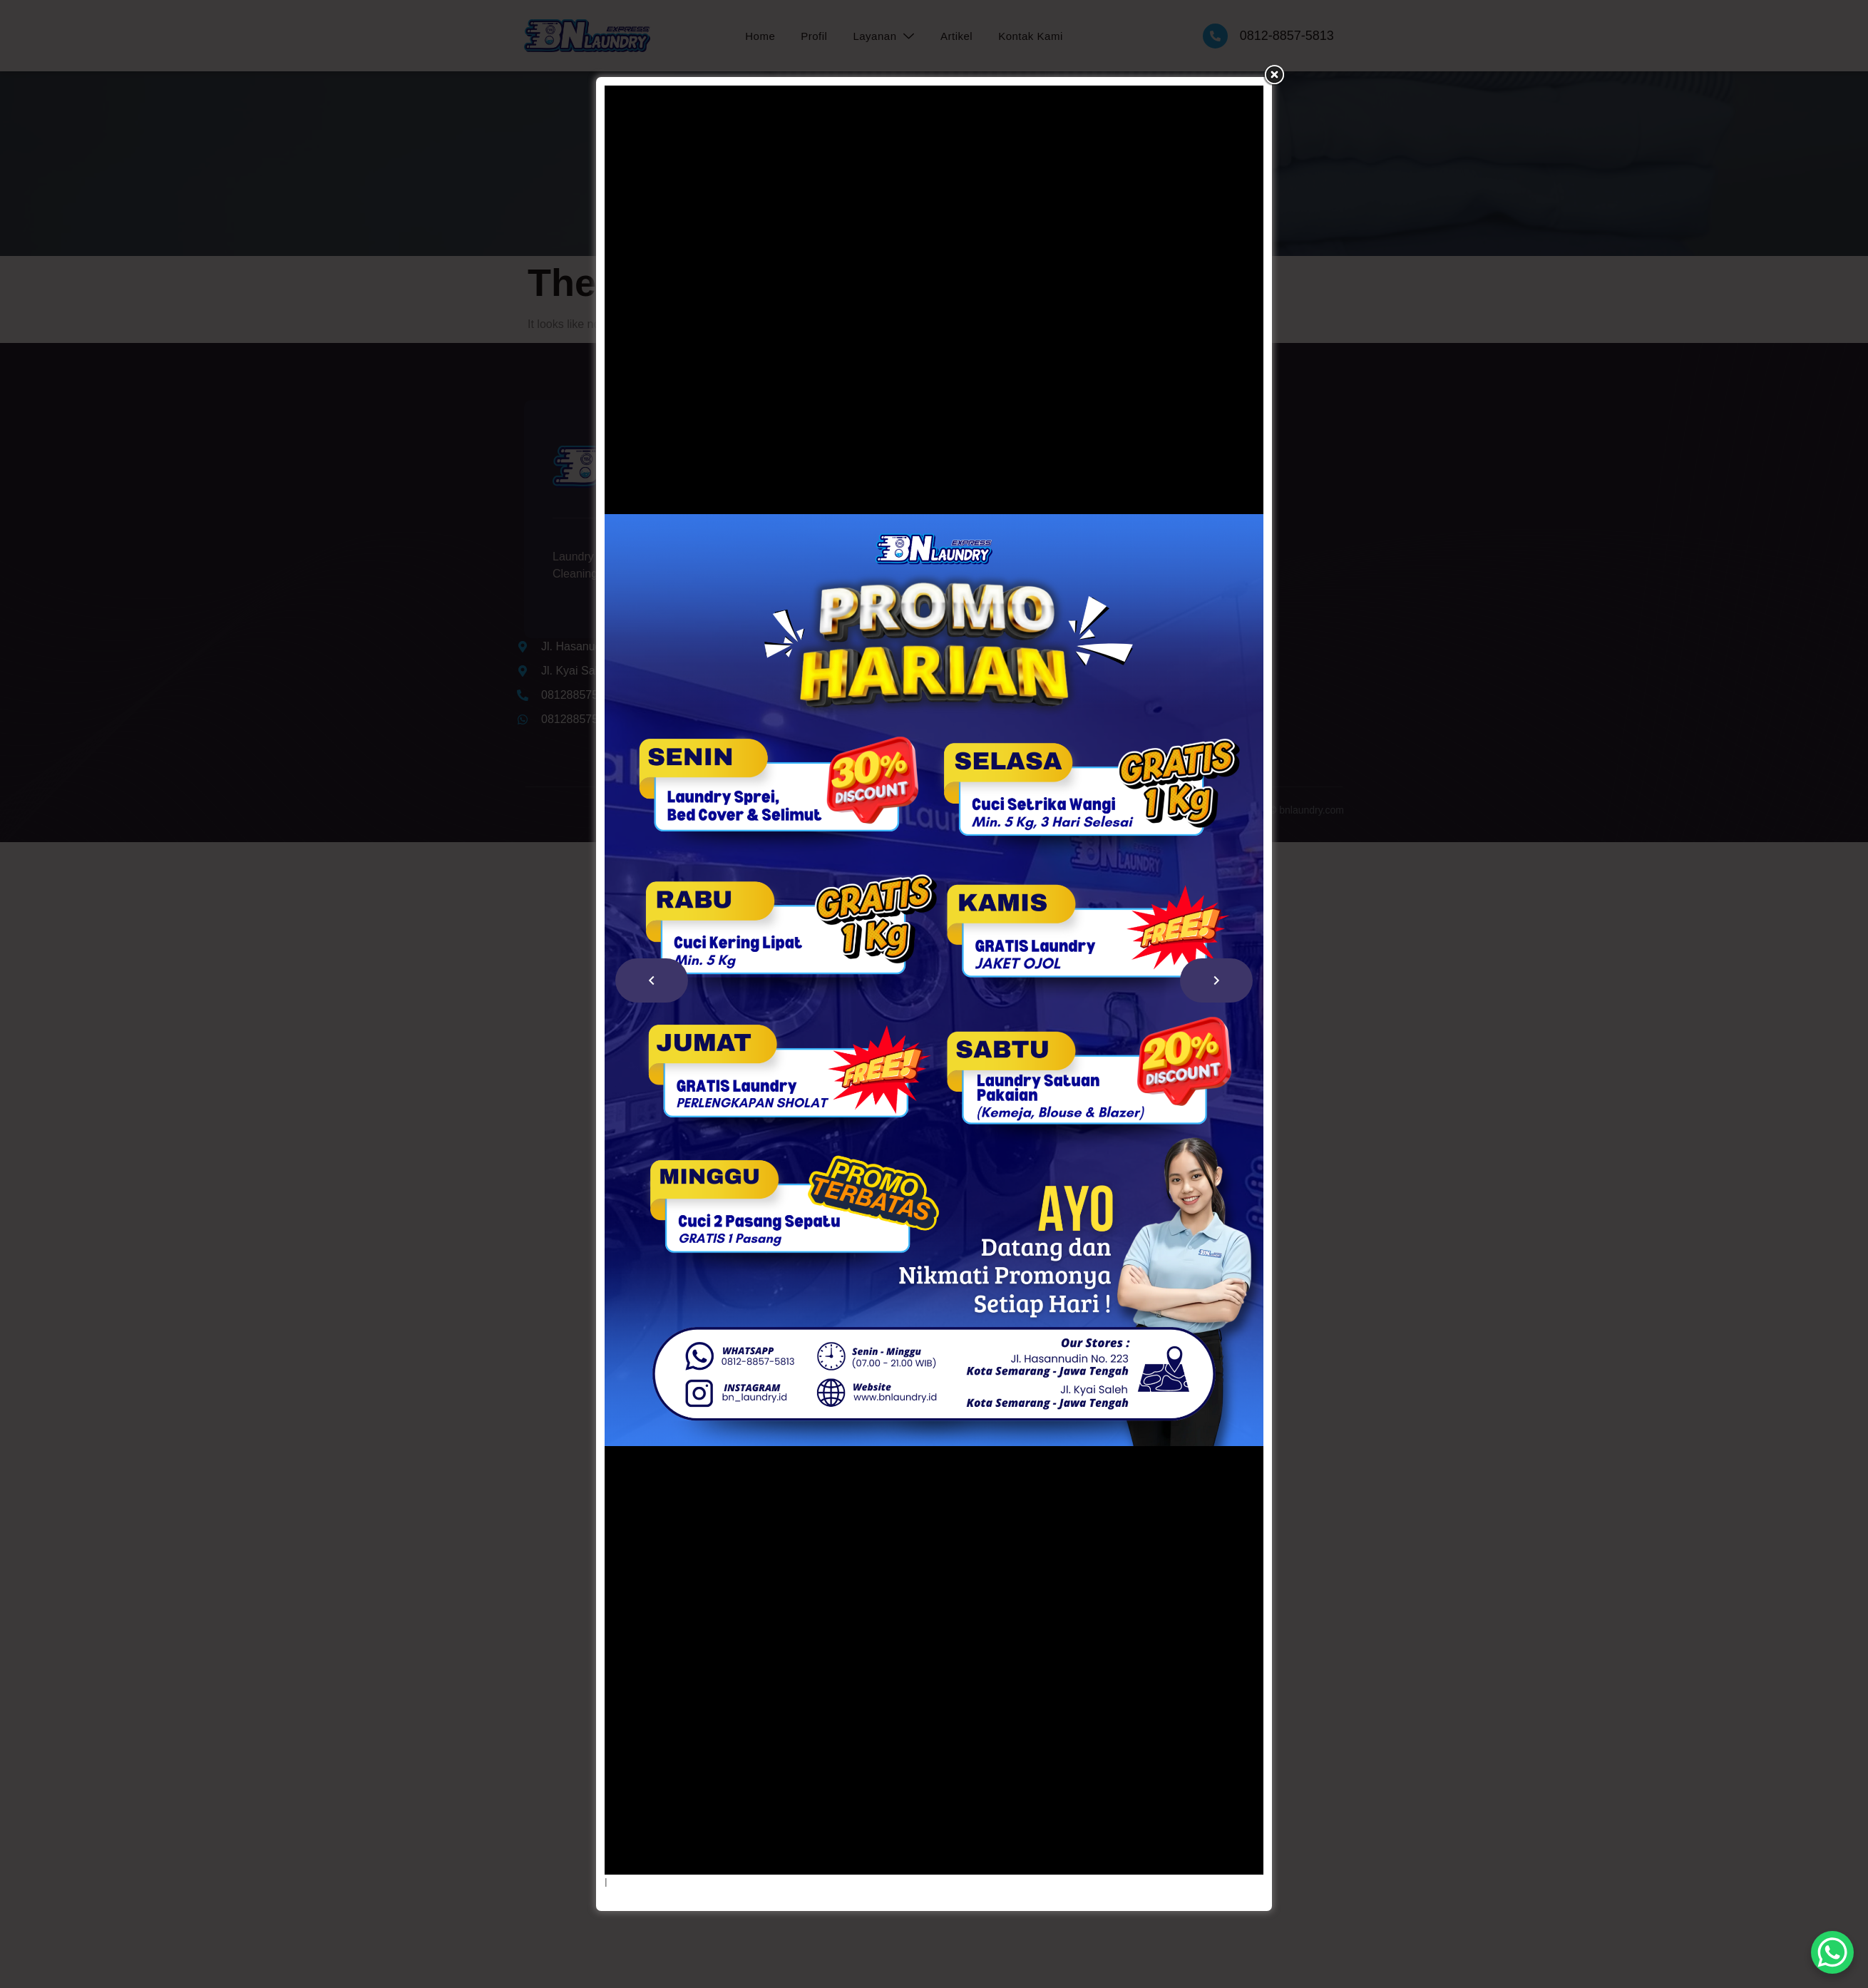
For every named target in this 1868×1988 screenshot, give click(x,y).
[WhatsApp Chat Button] (1832, 1952)
